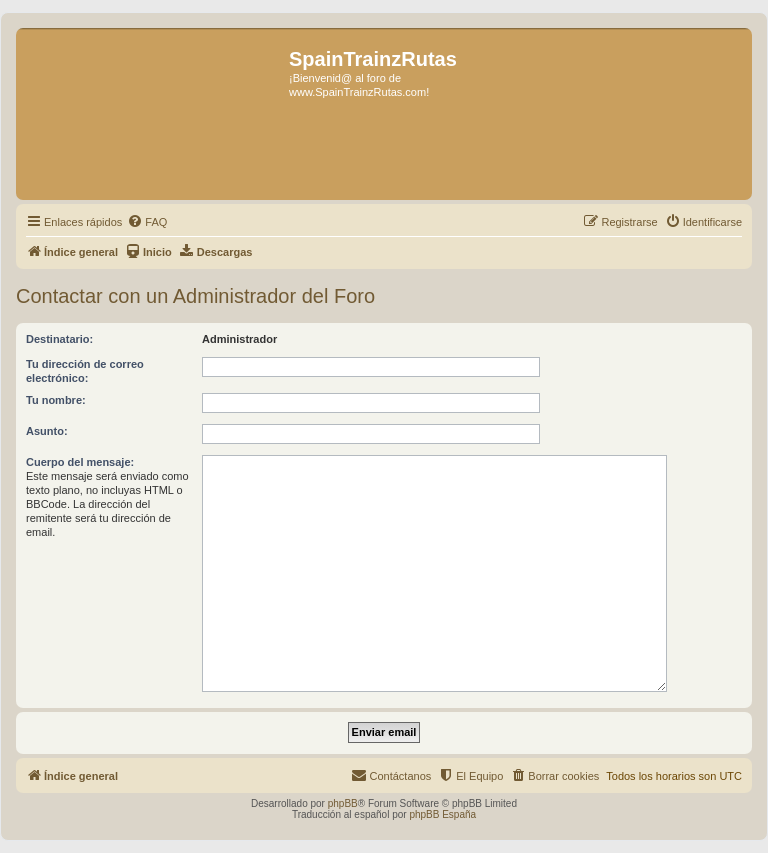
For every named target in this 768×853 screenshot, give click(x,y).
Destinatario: (59, 339)
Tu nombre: (56, 400)
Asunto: (47, 431)
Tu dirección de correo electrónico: (85, 371)
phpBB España (442, 814)
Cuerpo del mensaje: (80, 462)
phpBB (343, 803)
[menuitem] (147, 222)
